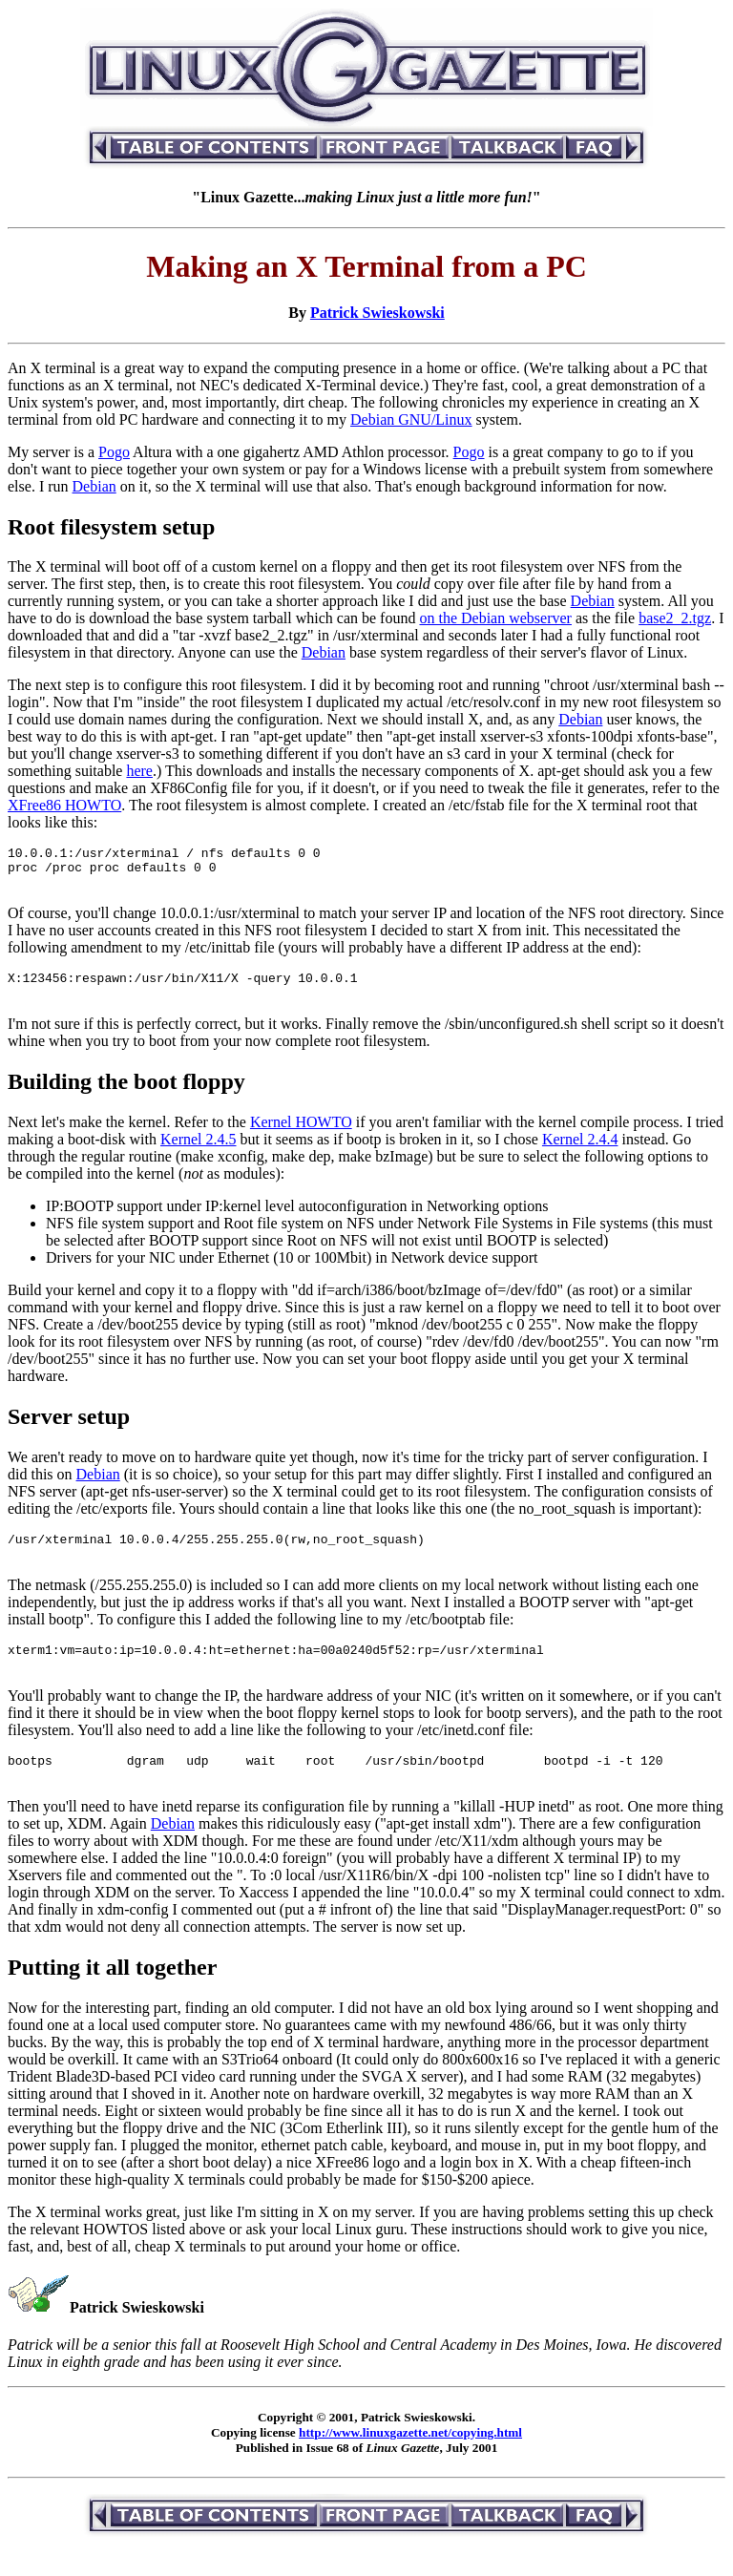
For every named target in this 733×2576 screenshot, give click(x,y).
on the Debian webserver (495, 618)
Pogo (114, 452)
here (139, 771)
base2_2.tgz (675, 618)
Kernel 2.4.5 (198, 1153)
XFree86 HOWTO (64, 805)
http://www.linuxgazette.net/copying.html (410, 2464)
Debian (94, 486)
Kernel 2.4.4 (580, 1153)
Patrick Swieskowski (377, 312)
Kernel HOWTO (301, 1136)
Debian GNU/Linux (411, 419)
